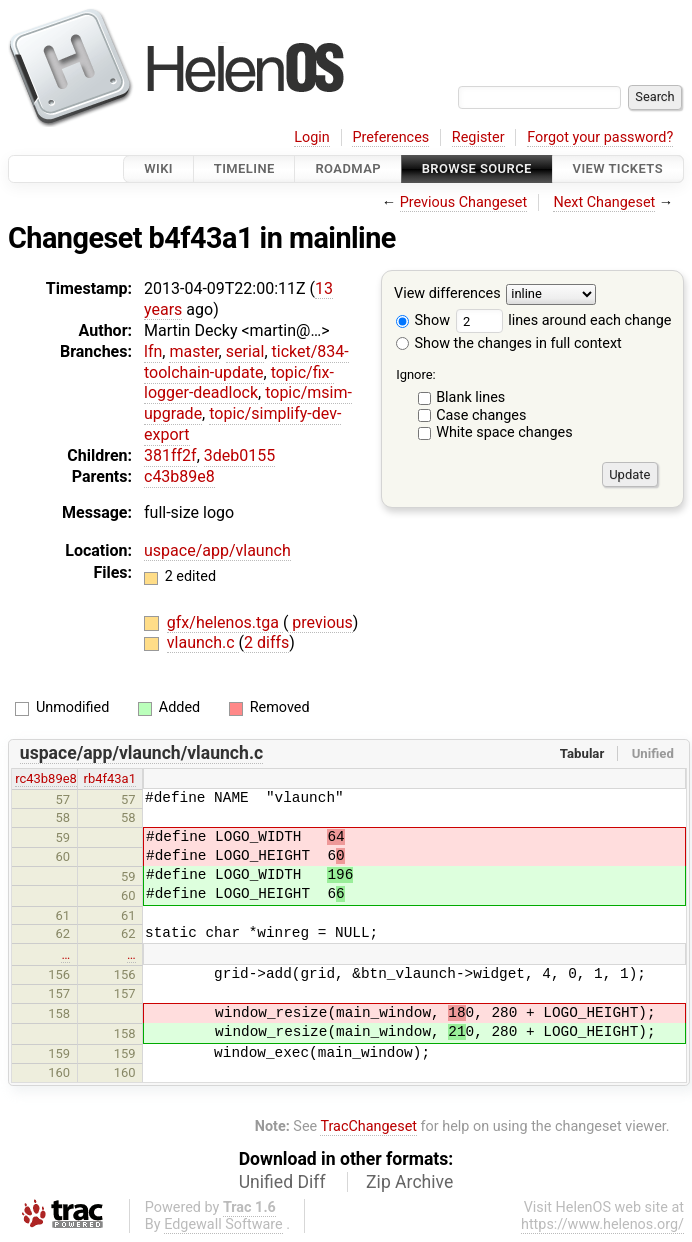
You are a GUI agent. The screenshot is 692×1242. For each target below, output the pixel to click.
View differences (447, 294)
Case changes (481, 415)
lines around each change (564, 320)
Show (423, 320)
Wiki (158, 168)
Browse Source (477, 168)
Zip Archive (409, 1182)
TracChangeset (368, 1126)
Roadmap (348, 168)
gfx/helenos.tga (225, 622)
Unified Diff (282, 1182)
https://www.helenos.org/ (602, 1224)
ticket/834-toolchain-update (246, 362)
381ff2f (170, 455)
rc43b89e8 (46, 778)
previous (320, 622)
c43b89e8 (179, 476)
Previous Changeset (464, 202)
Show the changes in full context (509, 343)
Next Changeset (604, 202)
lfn (153, 351)
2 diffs (266, 642)
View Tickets (618, 168)
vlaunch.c (203, 642)
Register (478, 137)
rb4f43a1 (110, 778)
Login (312, 137)
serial (245, 351)
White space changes (504, 432)
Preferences (390, 137)
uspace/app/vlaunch (217, 550)
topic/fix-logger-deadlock (239, 383)
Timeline (244, 168)
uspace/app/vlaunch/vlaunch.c (141, 753)
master (193, 351)
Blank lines (470, 397)
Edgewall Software (223, 1224)
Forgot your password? (600, 137)
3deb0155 (239, 455)
